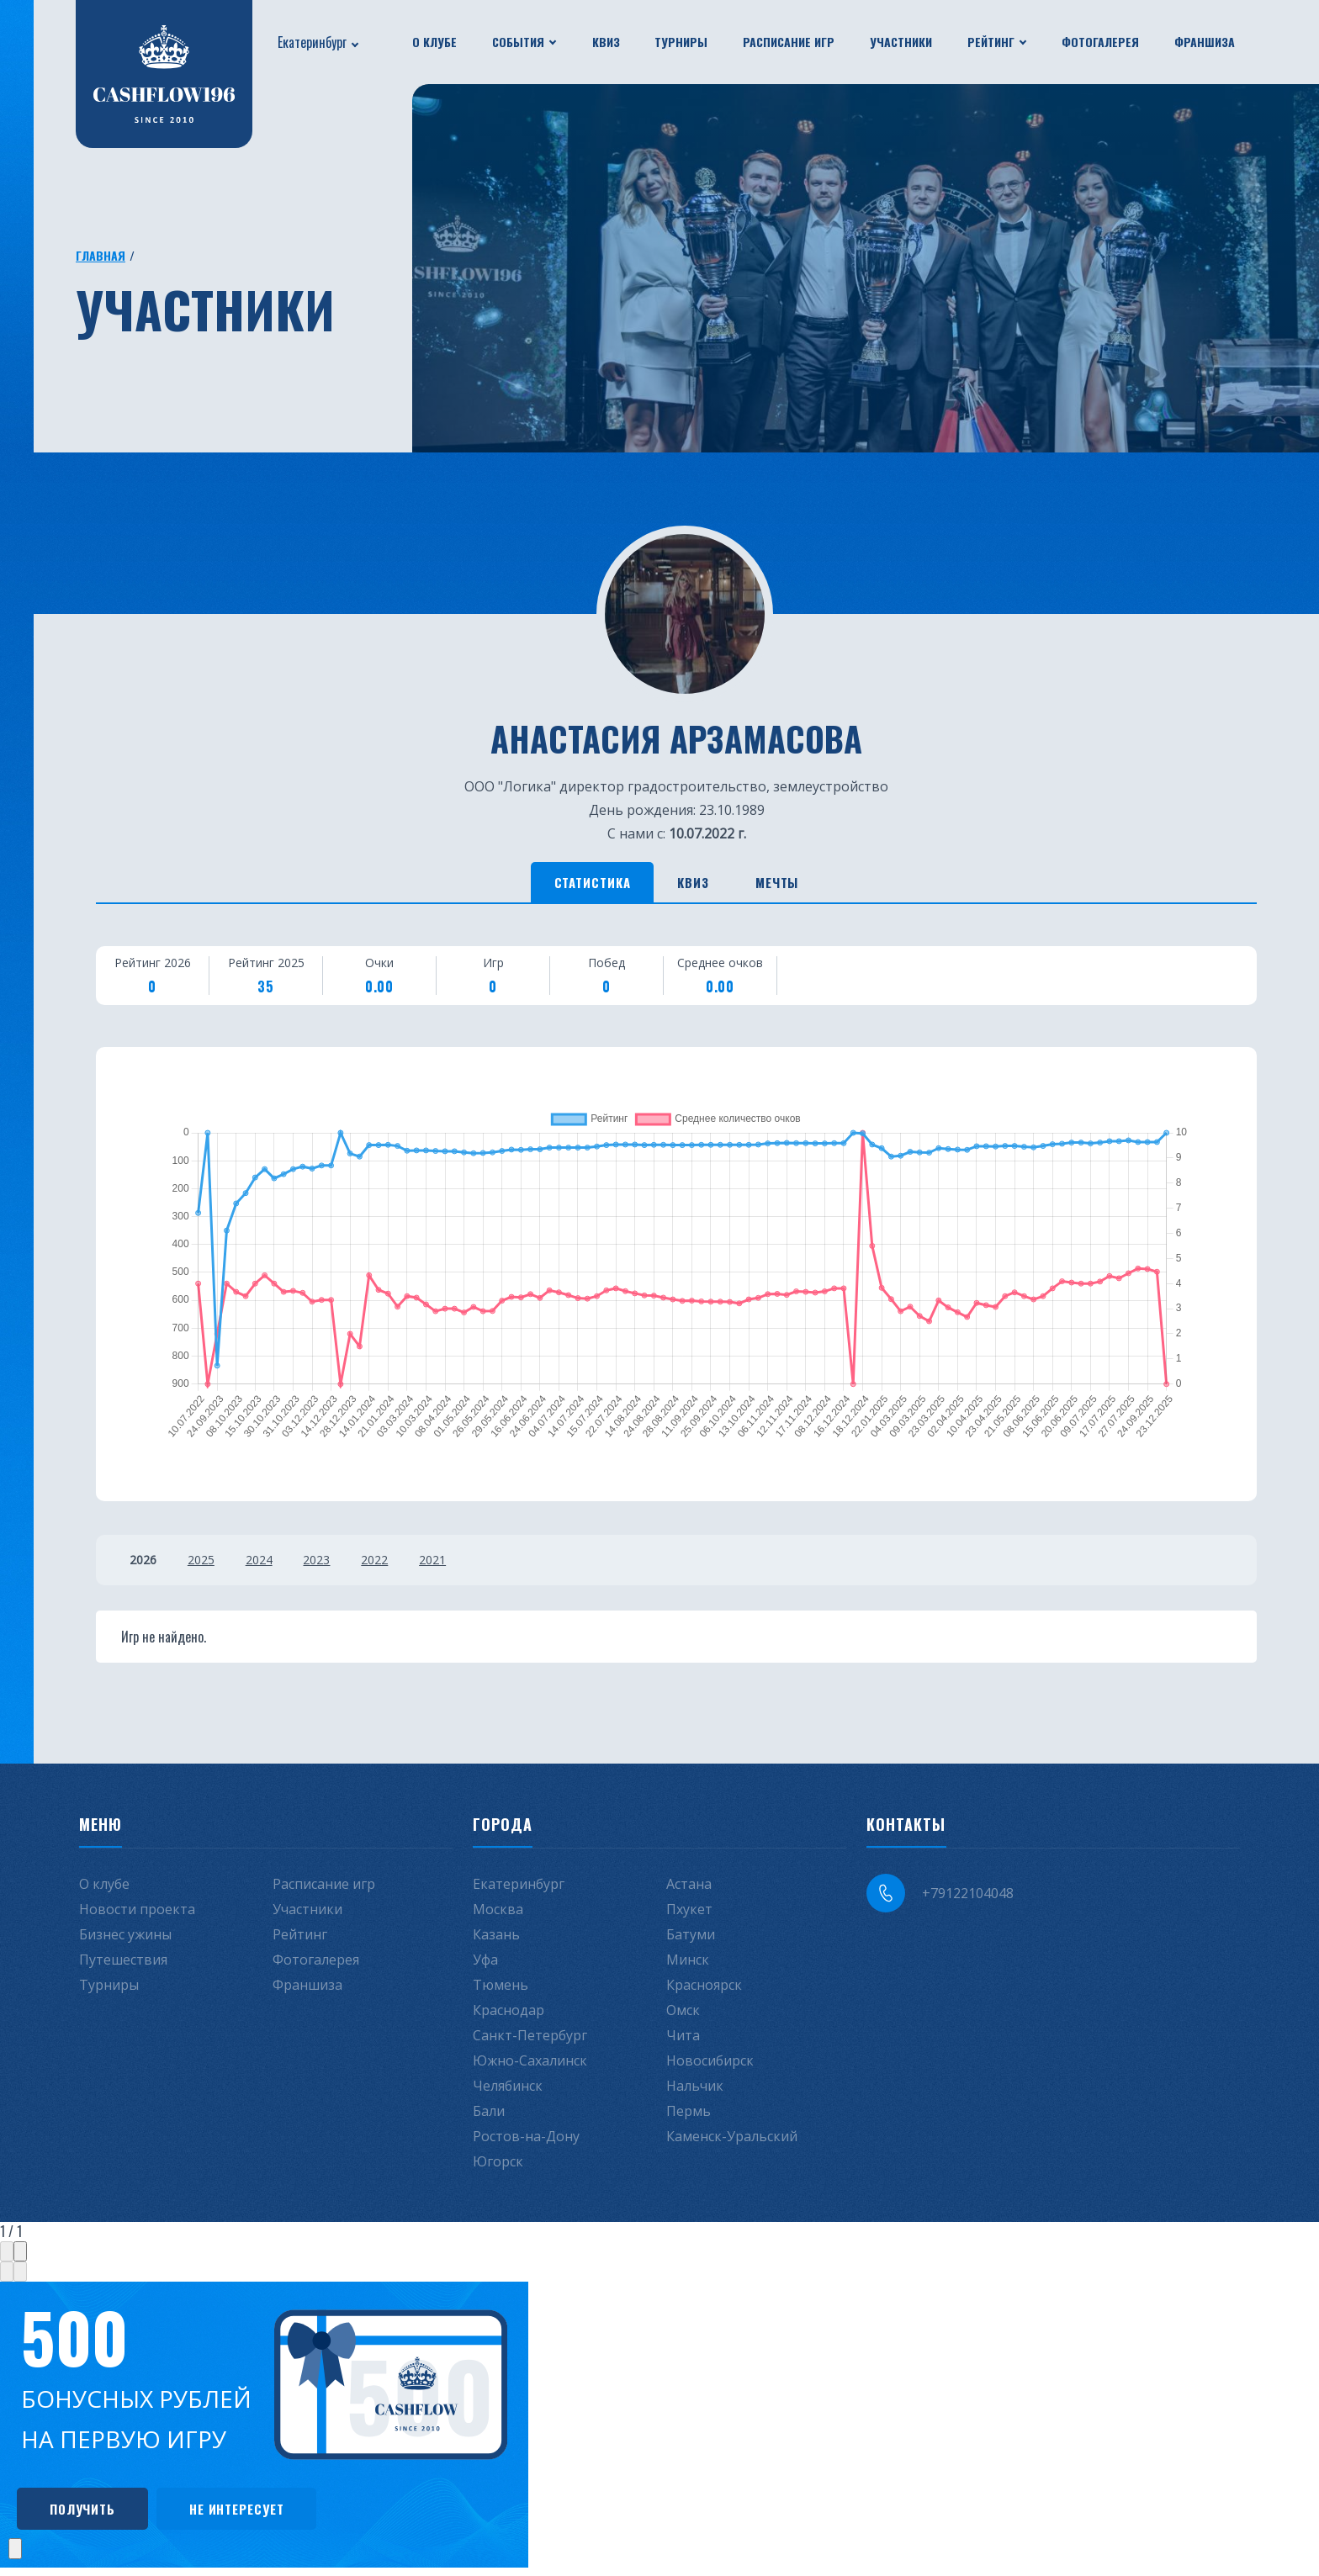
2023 (337, 1565)
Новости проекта (137, 1914)
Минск (687, 1964)
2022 (402, 1565)
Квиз (606, 41)
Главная (100, 255)
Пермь (688, 2116)
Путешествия (123, 1964)
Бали (489, 2116)
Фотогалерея (1100, 41)
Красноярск (704, 1990)
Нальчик (694, 2090)
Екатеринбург (312, 42)
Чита (683, 2040)
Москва (498, 1914)
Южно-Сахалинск (530, 2065)
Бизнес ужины (125, 1939)
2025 (207, 1565)
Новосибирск (710, 2065)
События (518, 41)
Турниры (680, 41)
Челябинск (508, 2090)
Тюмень (500, 1990)
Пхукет (689, 1914)
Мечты (803, 885)
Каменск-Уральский (731, 2141)
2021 (466, 1565)
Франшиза (1204, 41)
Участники (901, 41)
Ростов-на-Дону (526, 2141)
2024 (272, 1565)
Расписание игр (788, 41)
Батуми (690, 1939)
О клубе (434, 41)
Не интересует (267, 2515)
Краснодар (508, 2015)
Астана (689, 1889)
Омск (683, 2015)
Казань (496, 1939)
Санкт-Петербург (530, 2040)
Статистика (568, 885)
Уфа (485, 1964)
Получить (92, 2515)
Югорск (498, 2166)
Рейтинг (990, 41)
